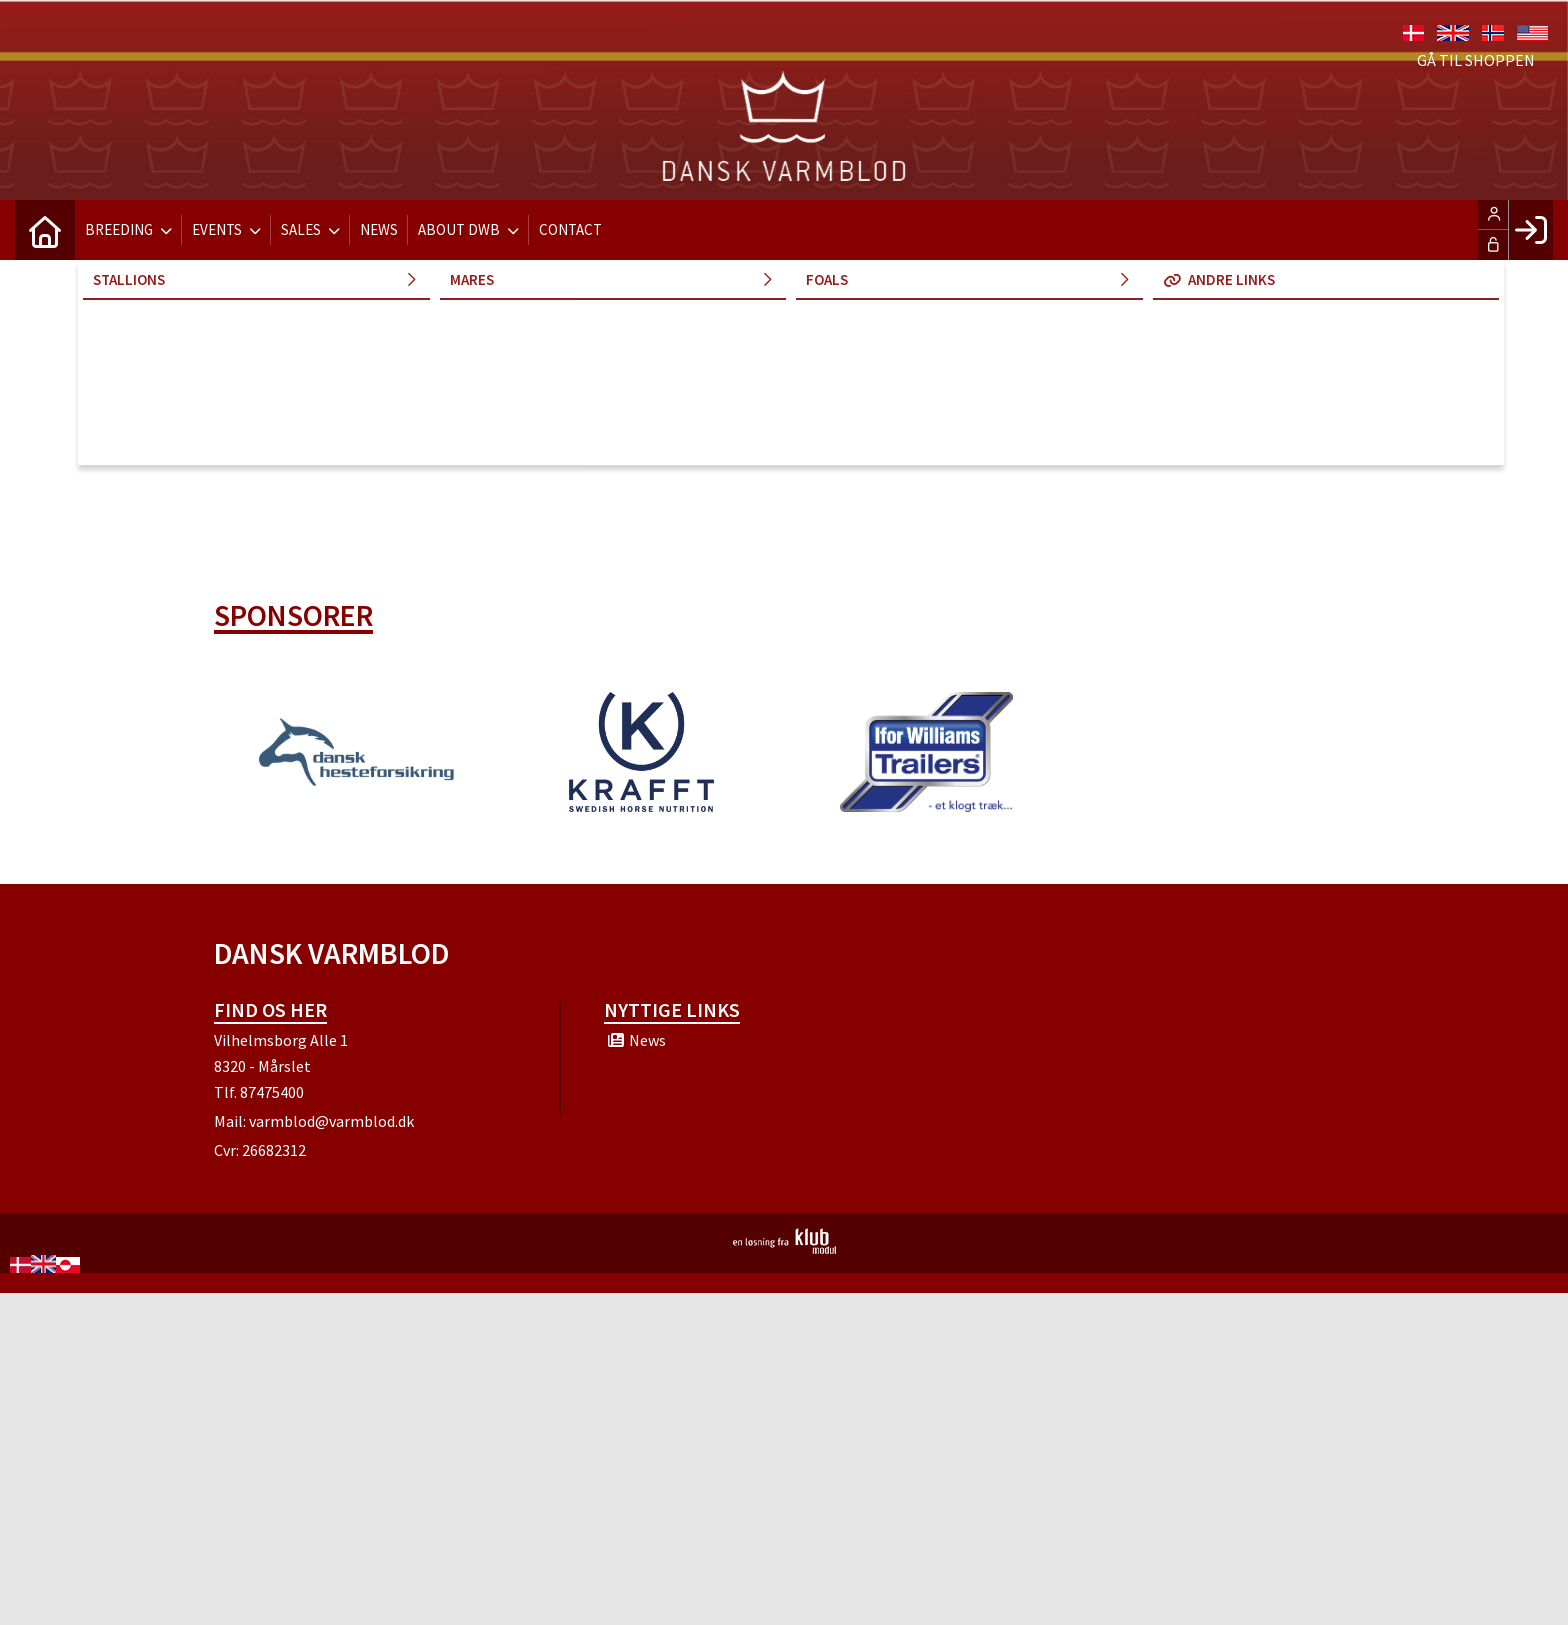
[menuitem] (45, 230)
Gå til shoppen (1476, 60)
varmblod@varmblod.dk (331, 1121)
